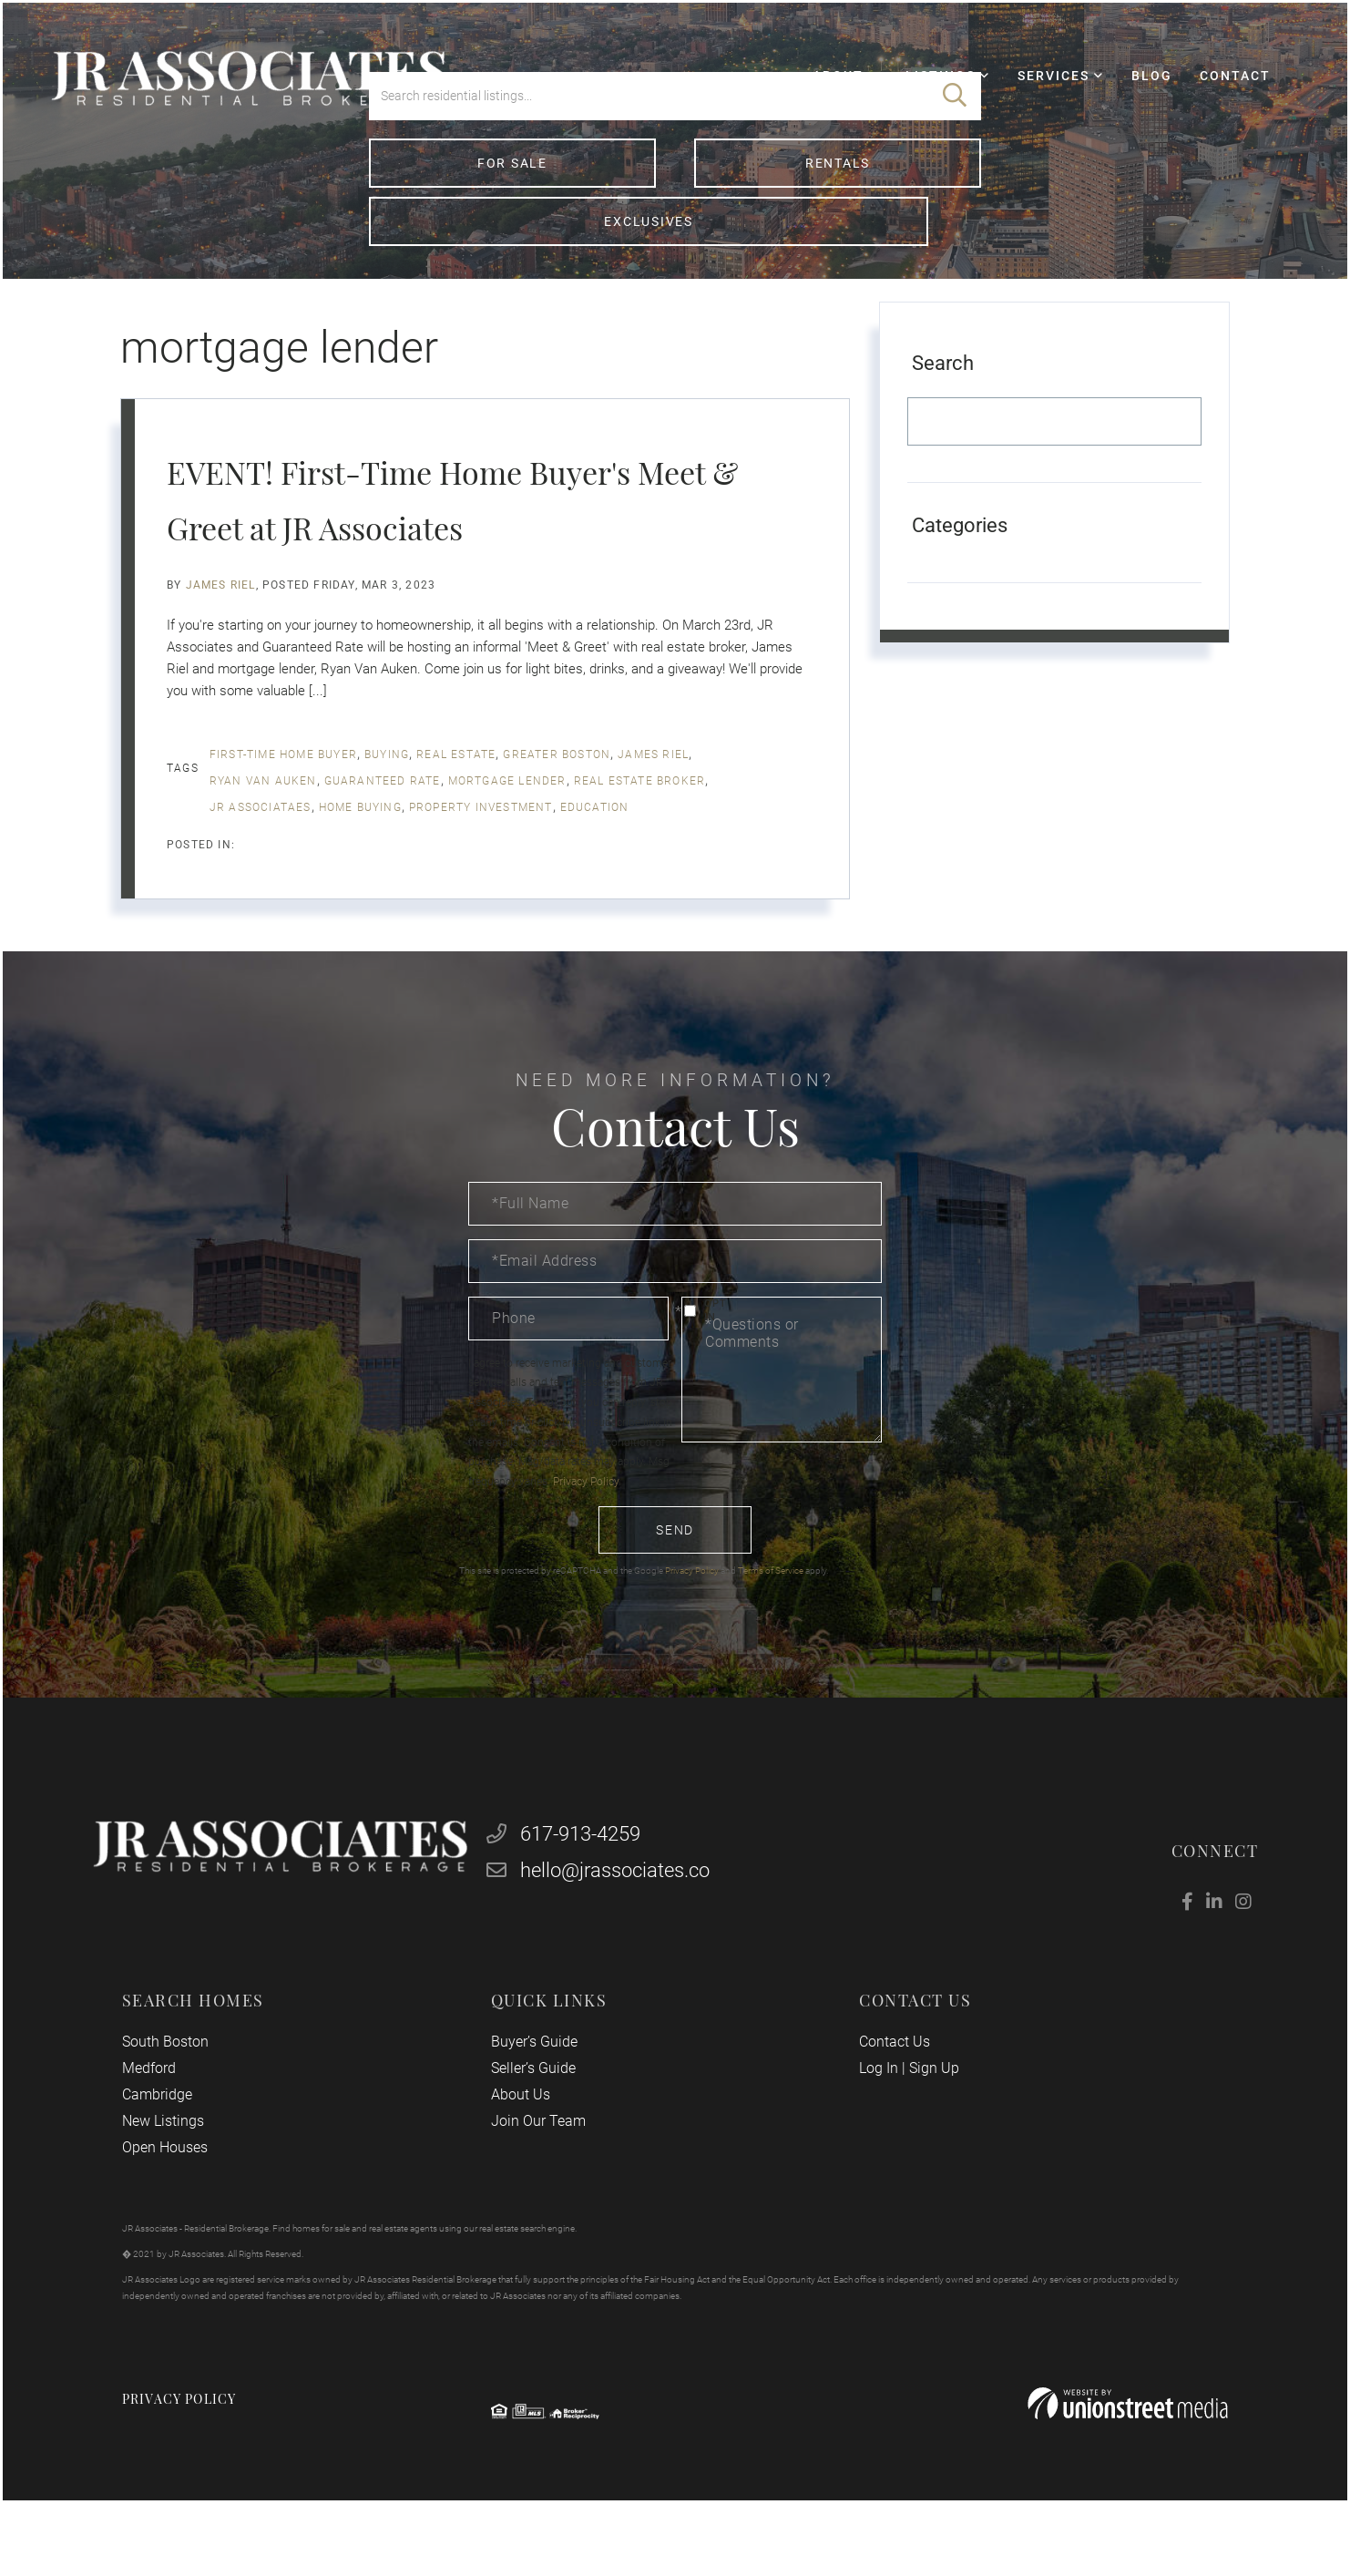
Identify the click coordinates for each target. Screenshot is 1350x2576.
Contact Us (889, 2093)
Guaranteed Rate (382, 817)
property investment (481, 843)
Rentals (674, 254)
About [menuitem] (817, 96)
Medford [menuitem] (166, 2120)
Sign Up (929, 2120)
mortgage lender (507, 817)
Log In (873, 2120)
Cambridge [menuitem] (174, 2146)
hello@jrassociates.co (604, 1920)
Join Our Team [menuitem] (543, 2172)
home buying (360, 843)
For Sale (467, 254)
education (594, 843)
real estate (456, 791)
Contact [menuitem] (1214, 96)
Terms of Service (770, 1607)
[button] (954, 187)
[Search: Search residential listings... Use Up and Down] (648, 187)
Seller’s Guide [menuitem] (538, 2120)
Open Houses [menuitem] (182, 2199)
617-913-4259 (570, 1884)
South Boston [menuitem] (182, 2093)
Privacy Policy (586, 1518)
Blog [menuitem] (1130, 96)
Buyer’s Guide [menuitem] (539, 2093)
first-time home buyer (283, 791)
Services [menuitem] (1033, 96)
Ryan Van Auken (263, 817)
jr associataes (261, 843)
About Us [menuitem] (526, 2146)
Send (675, 1566)
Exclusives (883, 254)
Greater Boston (556, 791)
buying (386, 791)
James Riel (221, 621)
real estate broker (640, 817)
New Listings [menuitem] (180, 2172)
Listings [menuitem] (920, 96)
